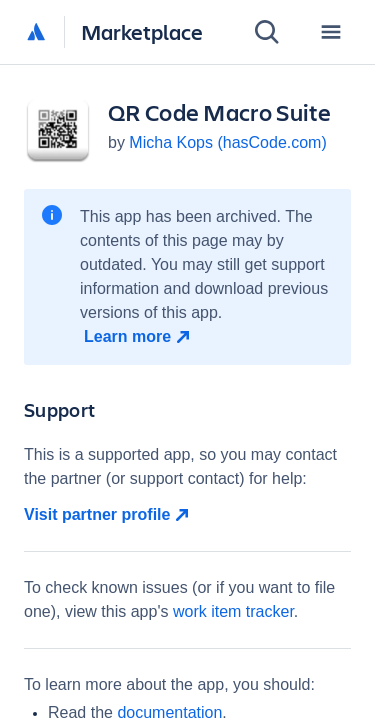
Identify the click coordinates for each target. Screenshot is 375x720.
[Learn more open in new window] (139, 337)
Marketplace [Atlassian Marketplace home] (142, 31)
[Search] (267, 32)
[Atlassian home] (36, 33)
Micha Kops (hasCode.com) (227, 142)
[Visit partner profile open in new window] (187, 515)
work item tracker (233, 611)
